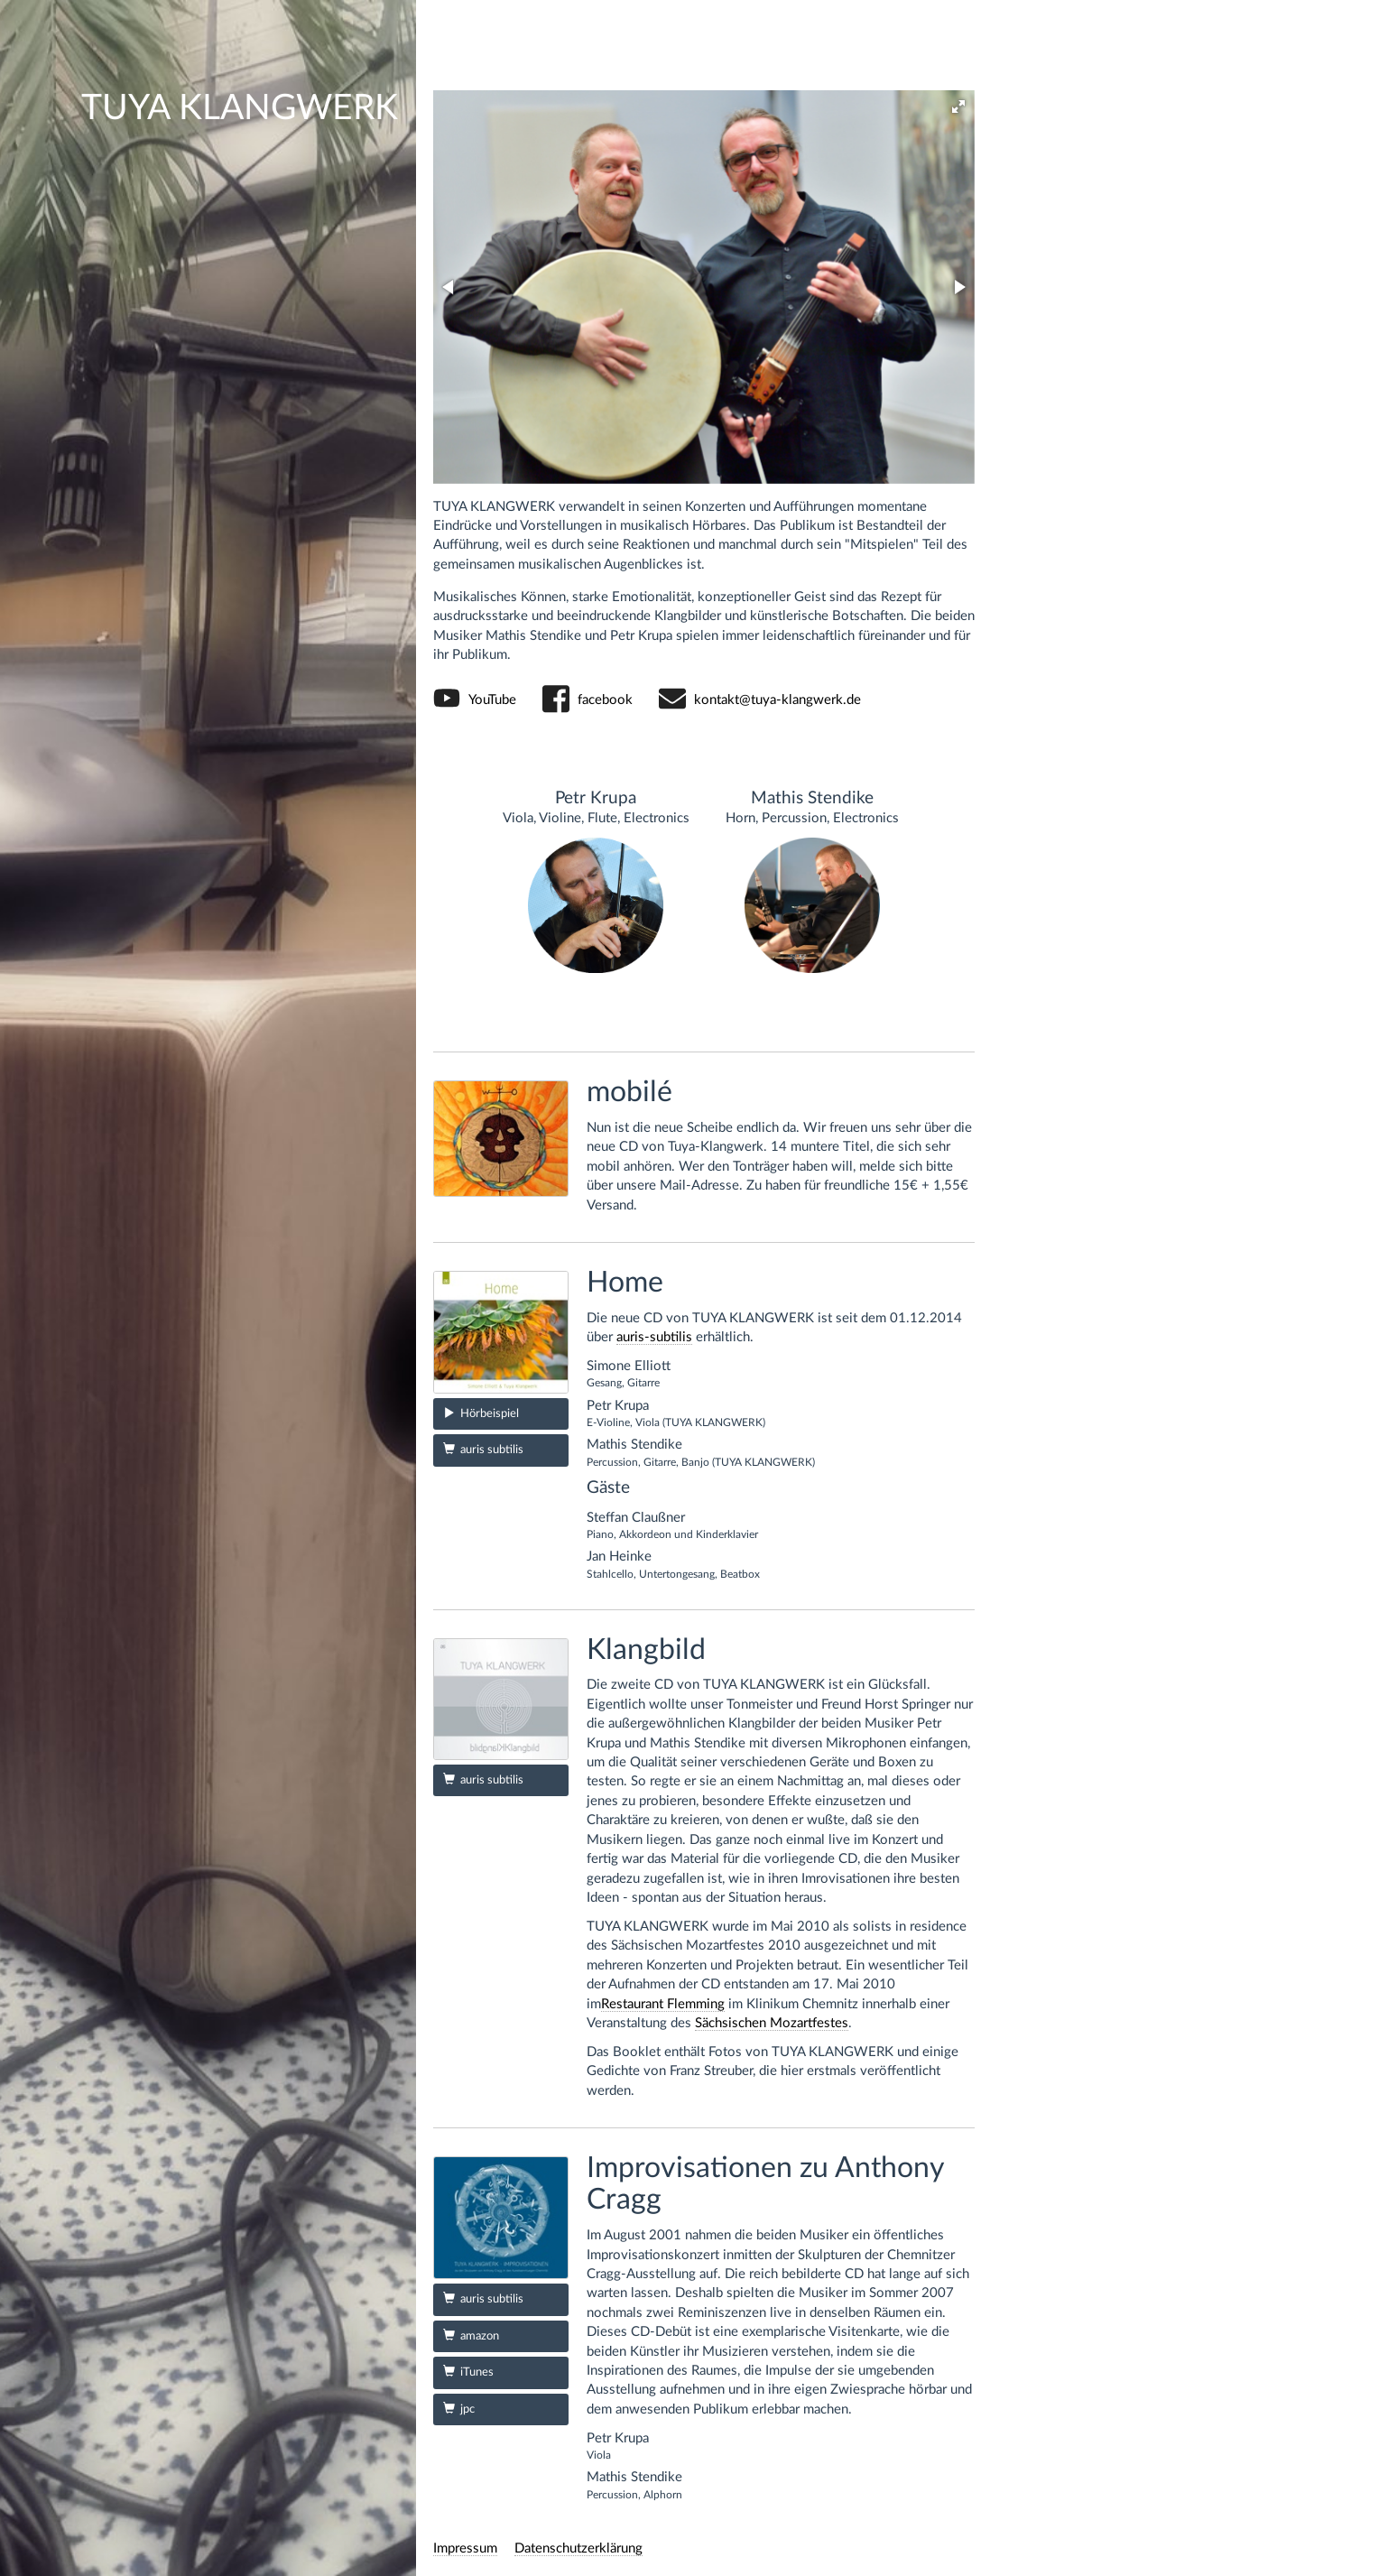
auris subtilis (483, 1449)
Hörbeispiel (481, 1413)
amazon (471, 2335)
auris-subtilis (654, 1337)
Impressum (465, 2548)
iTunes (468, 2371)
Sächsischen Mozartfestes (771, 2023)
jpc (459, 2408)
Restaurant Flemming (663, 2004)
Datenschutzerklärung (578, 2548)
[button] (958, 106)
